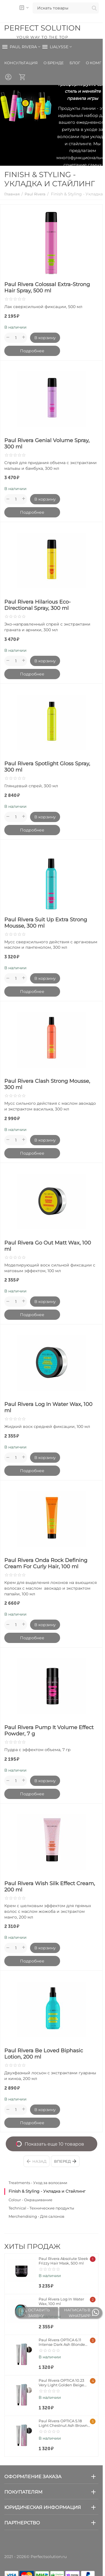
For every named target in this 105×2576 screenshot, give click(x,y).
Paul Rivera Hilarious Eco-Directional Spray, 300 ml (37, 605)
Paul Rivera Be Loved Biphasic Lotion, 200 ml (43, 2053)
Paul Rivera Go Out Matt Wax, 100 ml (47, 1246)
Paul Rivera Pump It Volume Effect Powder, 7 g (49, 1730)
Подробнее (32, 350)
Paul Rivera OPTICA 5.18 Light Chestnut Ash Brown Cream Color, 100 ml (63, 2423)
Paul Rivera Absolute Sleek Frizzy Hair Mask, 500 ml (63, 2260)
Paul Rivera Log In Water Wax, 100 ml (48, 1407)
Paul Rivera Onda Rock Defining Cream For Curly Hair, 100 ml (45, 1563)
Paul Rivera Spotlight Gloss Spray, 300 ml (47, 766)
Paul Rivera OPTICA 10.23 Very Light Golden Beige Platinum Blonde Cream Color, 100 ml (61, 2382)
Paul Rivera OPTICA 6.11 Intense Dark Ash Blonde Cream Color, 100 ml (62, 2342)
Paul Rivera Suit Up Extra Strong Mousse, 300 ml (45, 922)
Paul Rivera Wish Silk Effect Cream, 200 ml (49, 1886)
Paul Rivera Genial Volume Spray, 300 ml (47, 443)
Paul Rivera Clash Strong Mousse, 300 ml (47, 1084)
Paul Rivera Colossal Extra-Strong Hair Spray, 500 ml (47, 287)
